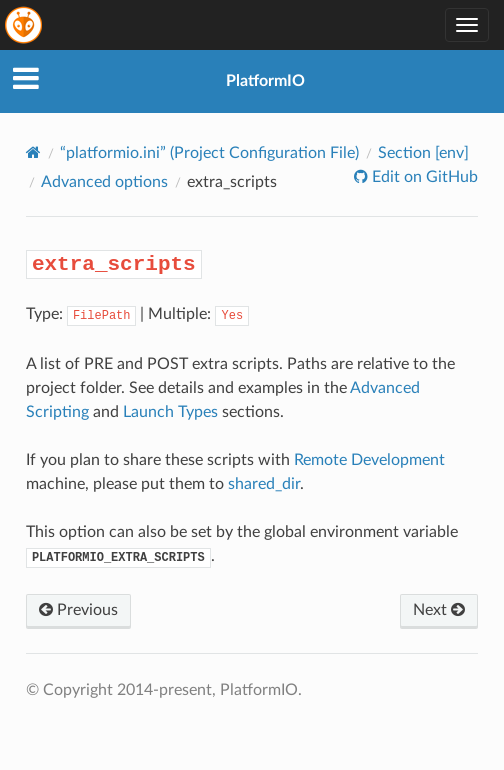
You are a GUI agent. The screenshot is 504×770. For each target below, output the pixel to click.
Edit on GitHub (423, 177)
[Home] (33, 152)
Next (439, 610)
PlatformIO (265, 81)
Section (423, 153)
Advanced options (104, 182)
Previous (78, 610)
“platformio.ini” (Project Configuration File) (209, 153)
